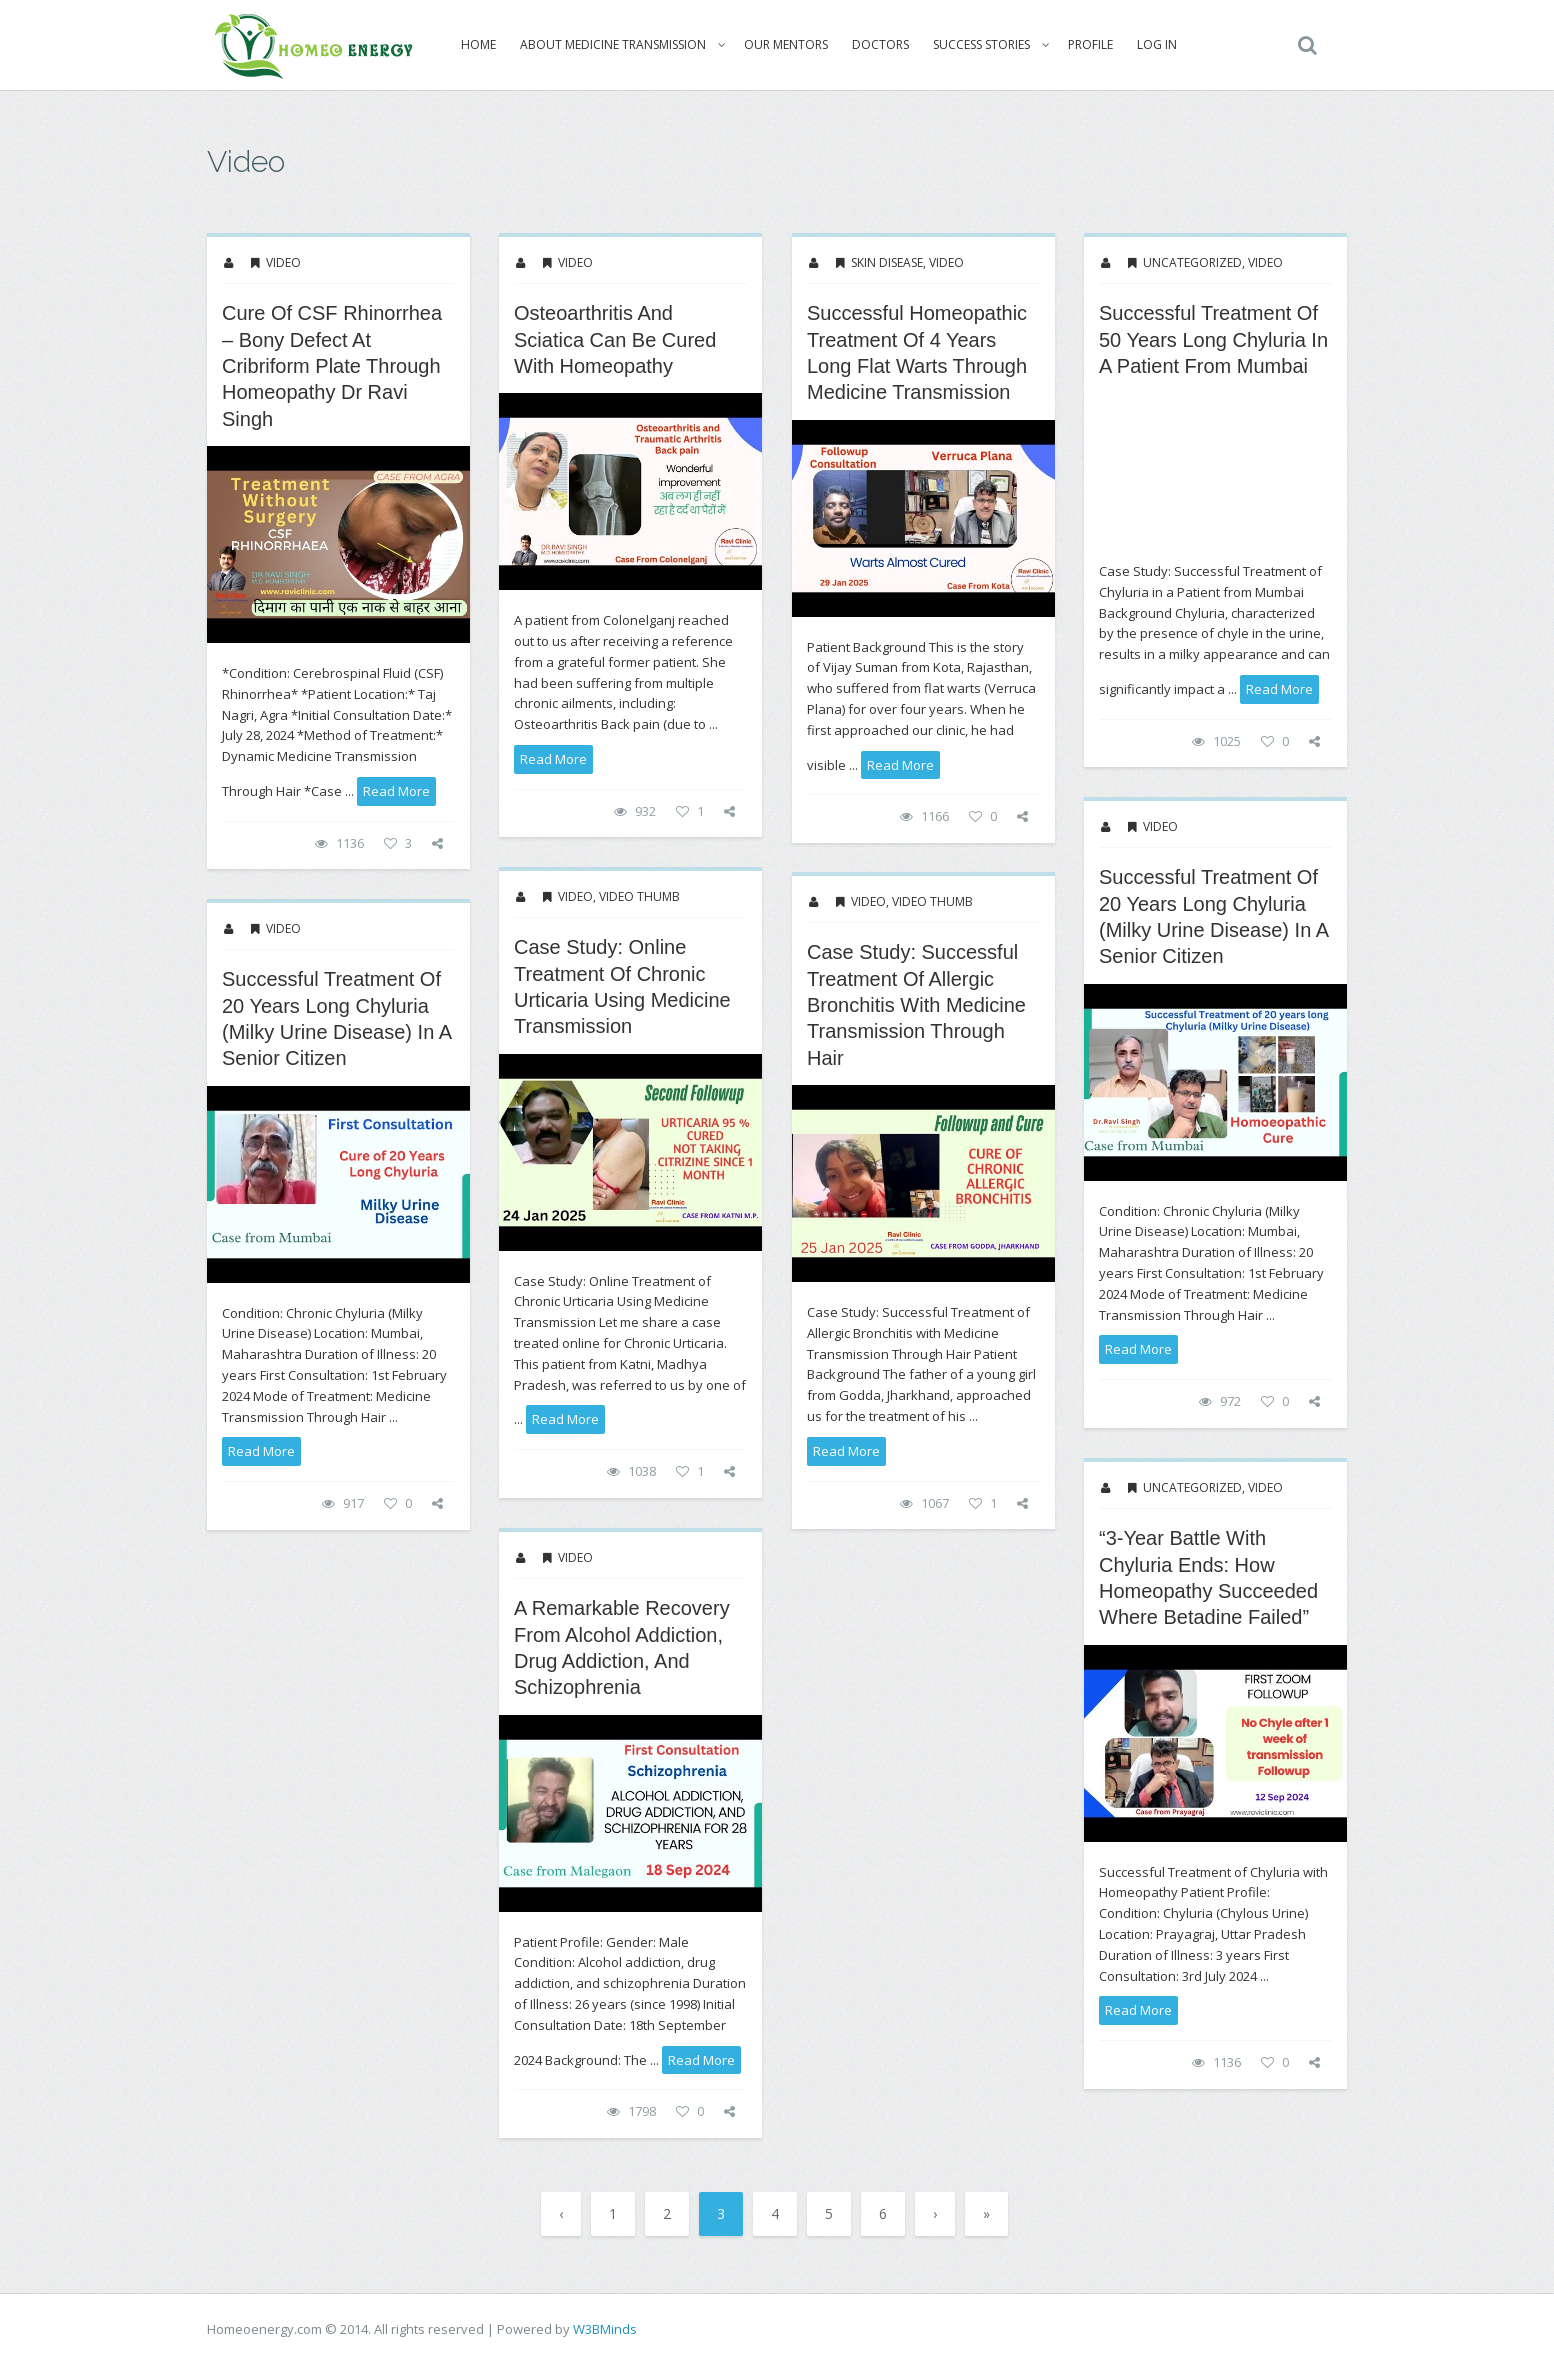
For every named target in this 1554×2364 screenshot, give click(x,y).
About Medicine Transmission (606, 44)
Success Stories (974, 44)
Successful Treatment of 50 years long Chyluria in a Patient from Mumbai (1213, 339)
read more (396, 791)
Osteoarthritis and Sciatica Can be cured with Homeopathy (615, 339)
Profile (1083, 44)
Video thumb (639, 896)
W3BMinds (605, 2329)
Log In (1150, 44)
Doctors (873, 44)
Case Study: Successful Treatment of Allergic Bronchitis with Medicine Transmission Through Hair (916, 1005)
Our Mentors (779, 44)
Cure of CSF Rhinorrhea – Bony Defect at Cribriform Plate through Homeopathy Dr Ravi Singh (332, 366)
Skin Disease (887, 262)
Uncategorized (1192, 262)
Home (471, 44)
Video (283, 262)
